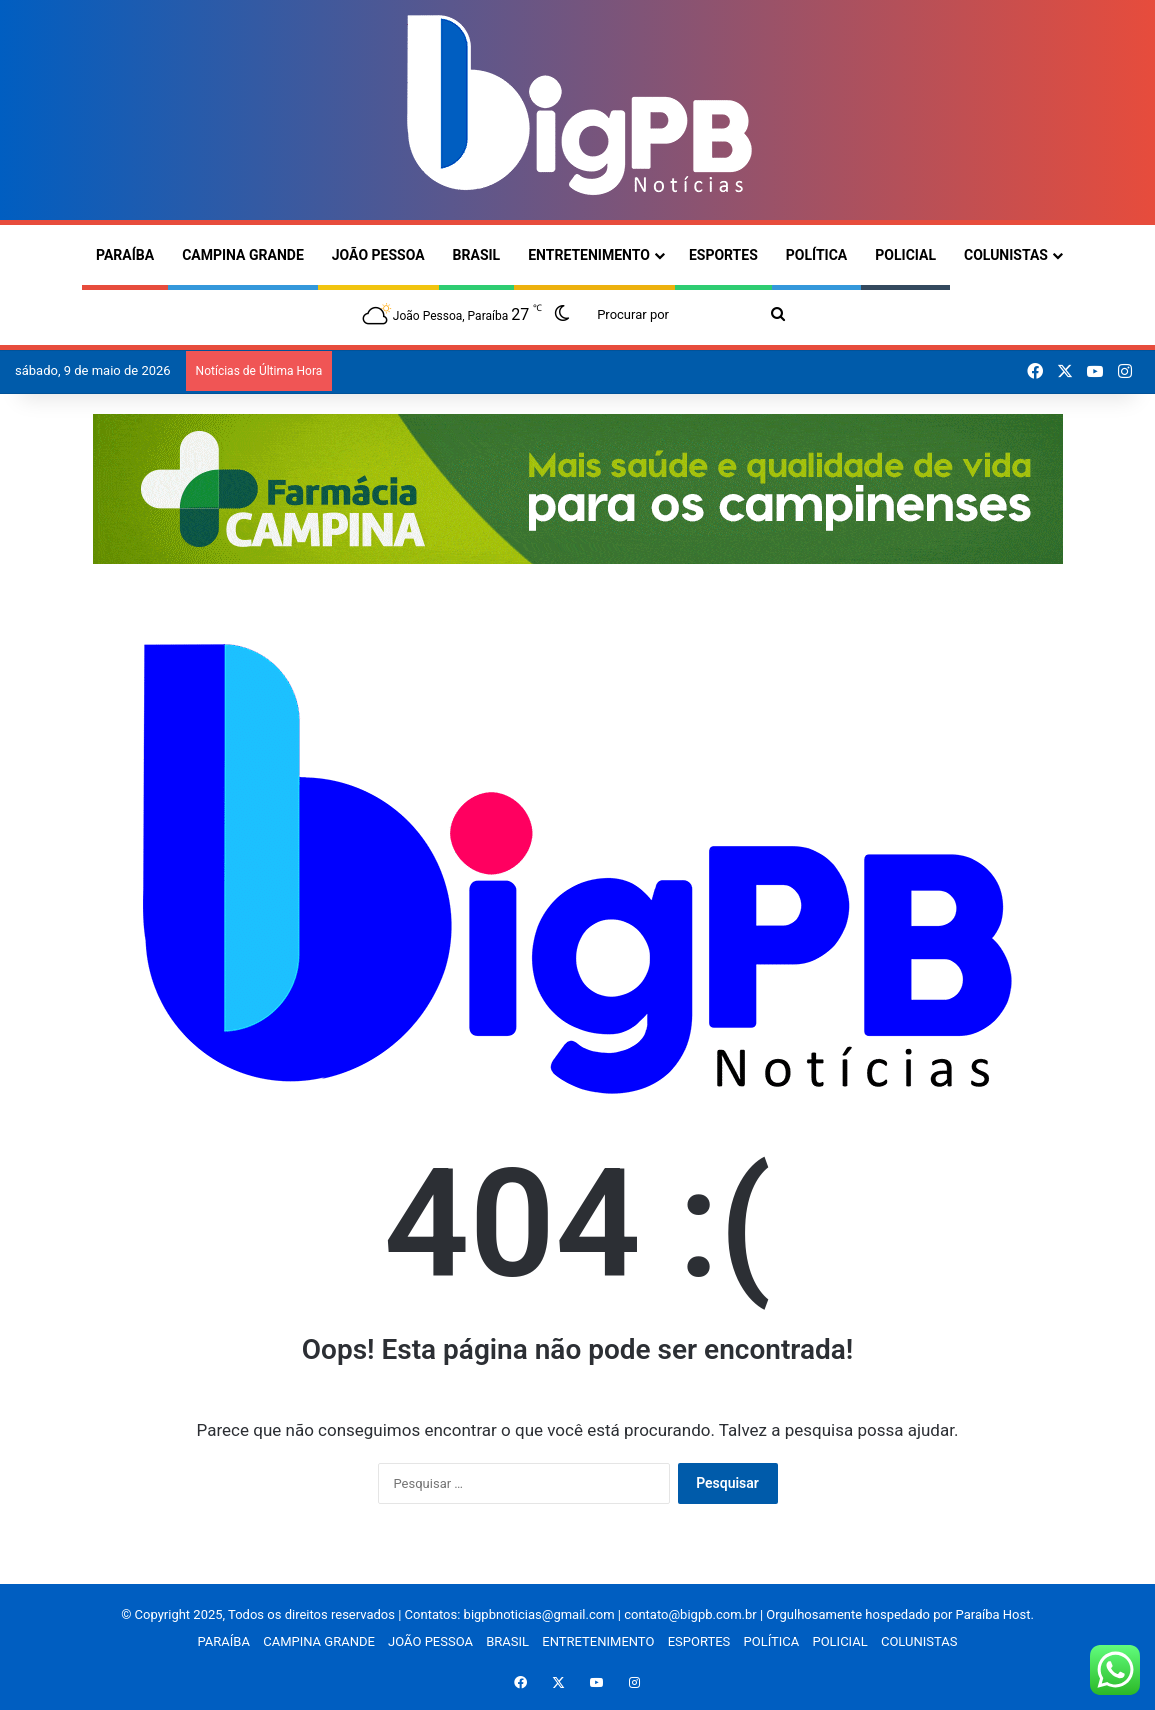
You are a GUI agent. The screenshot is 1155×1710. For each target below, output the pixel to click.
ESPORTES (723, 255)
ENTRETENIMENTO (589, 255)
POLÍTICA (816, 255)
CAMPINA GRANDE (243, 255)
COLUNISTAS (1006, 255)
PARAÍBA (125, 255)
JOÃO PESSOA (378, 255)
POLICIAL (905, 255)
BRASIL (477, 255)
